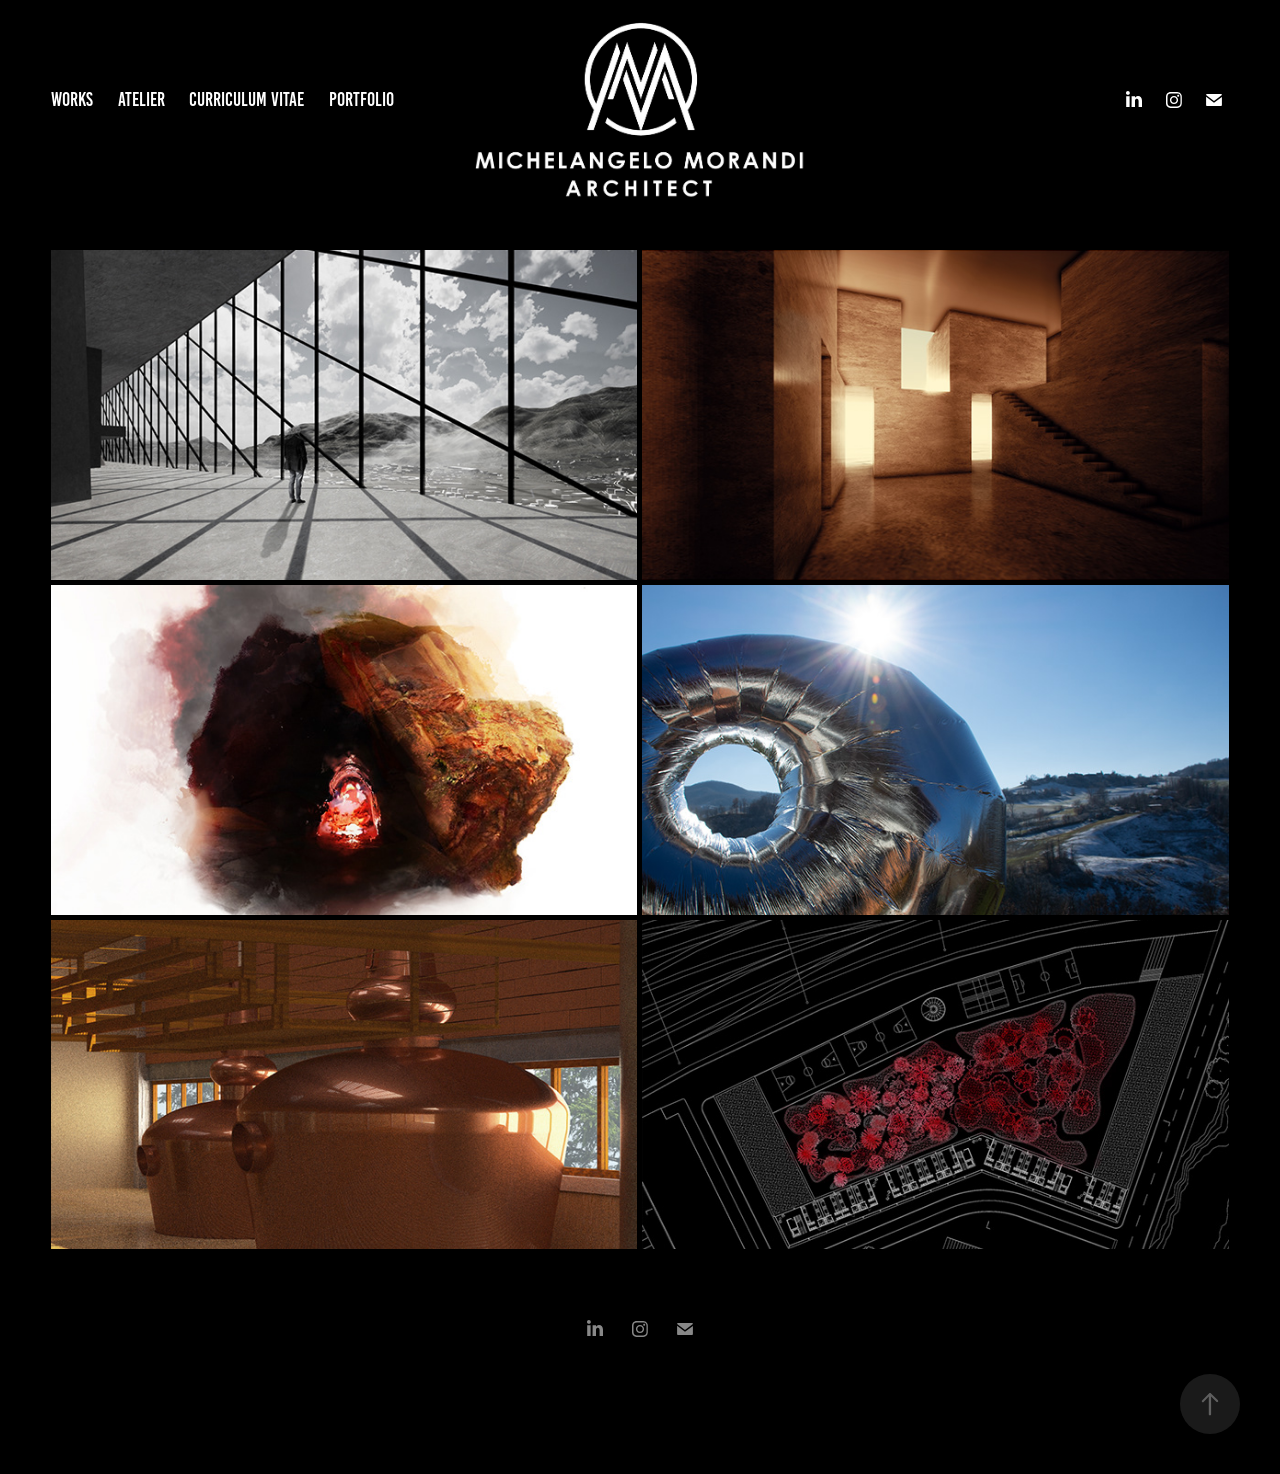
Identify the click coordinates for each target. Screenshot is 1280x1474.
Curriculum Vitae (246, 99)
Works (72, 99)
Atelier (141, 99)
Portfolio (361, 99)
